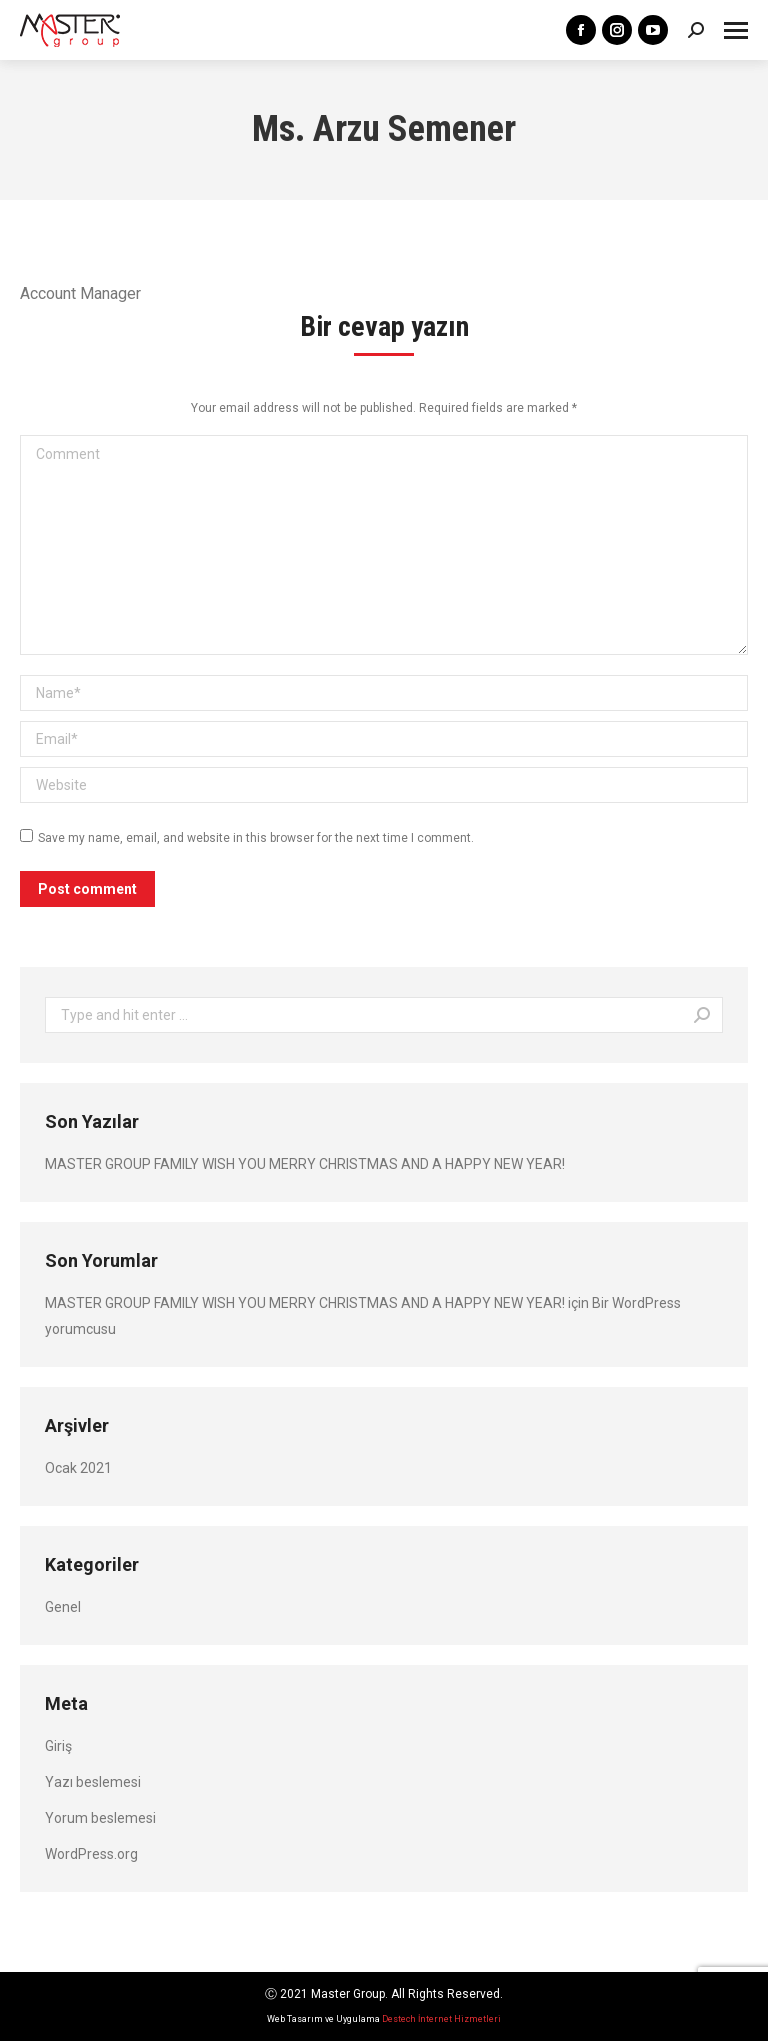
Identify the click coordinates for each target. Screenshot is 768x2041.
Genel (63, 1607)
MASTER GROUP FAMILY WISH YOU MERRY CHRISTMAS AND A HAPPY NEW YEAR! (305, 1164)
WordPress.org (91, 1854)
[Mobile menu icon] (736, 30)
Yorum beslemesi (100, 1818)
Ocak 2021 (78, 1468)
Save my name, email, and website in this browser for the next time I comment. (256, 838)
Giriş (58, 1746)
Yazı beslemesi (93, 1782)
